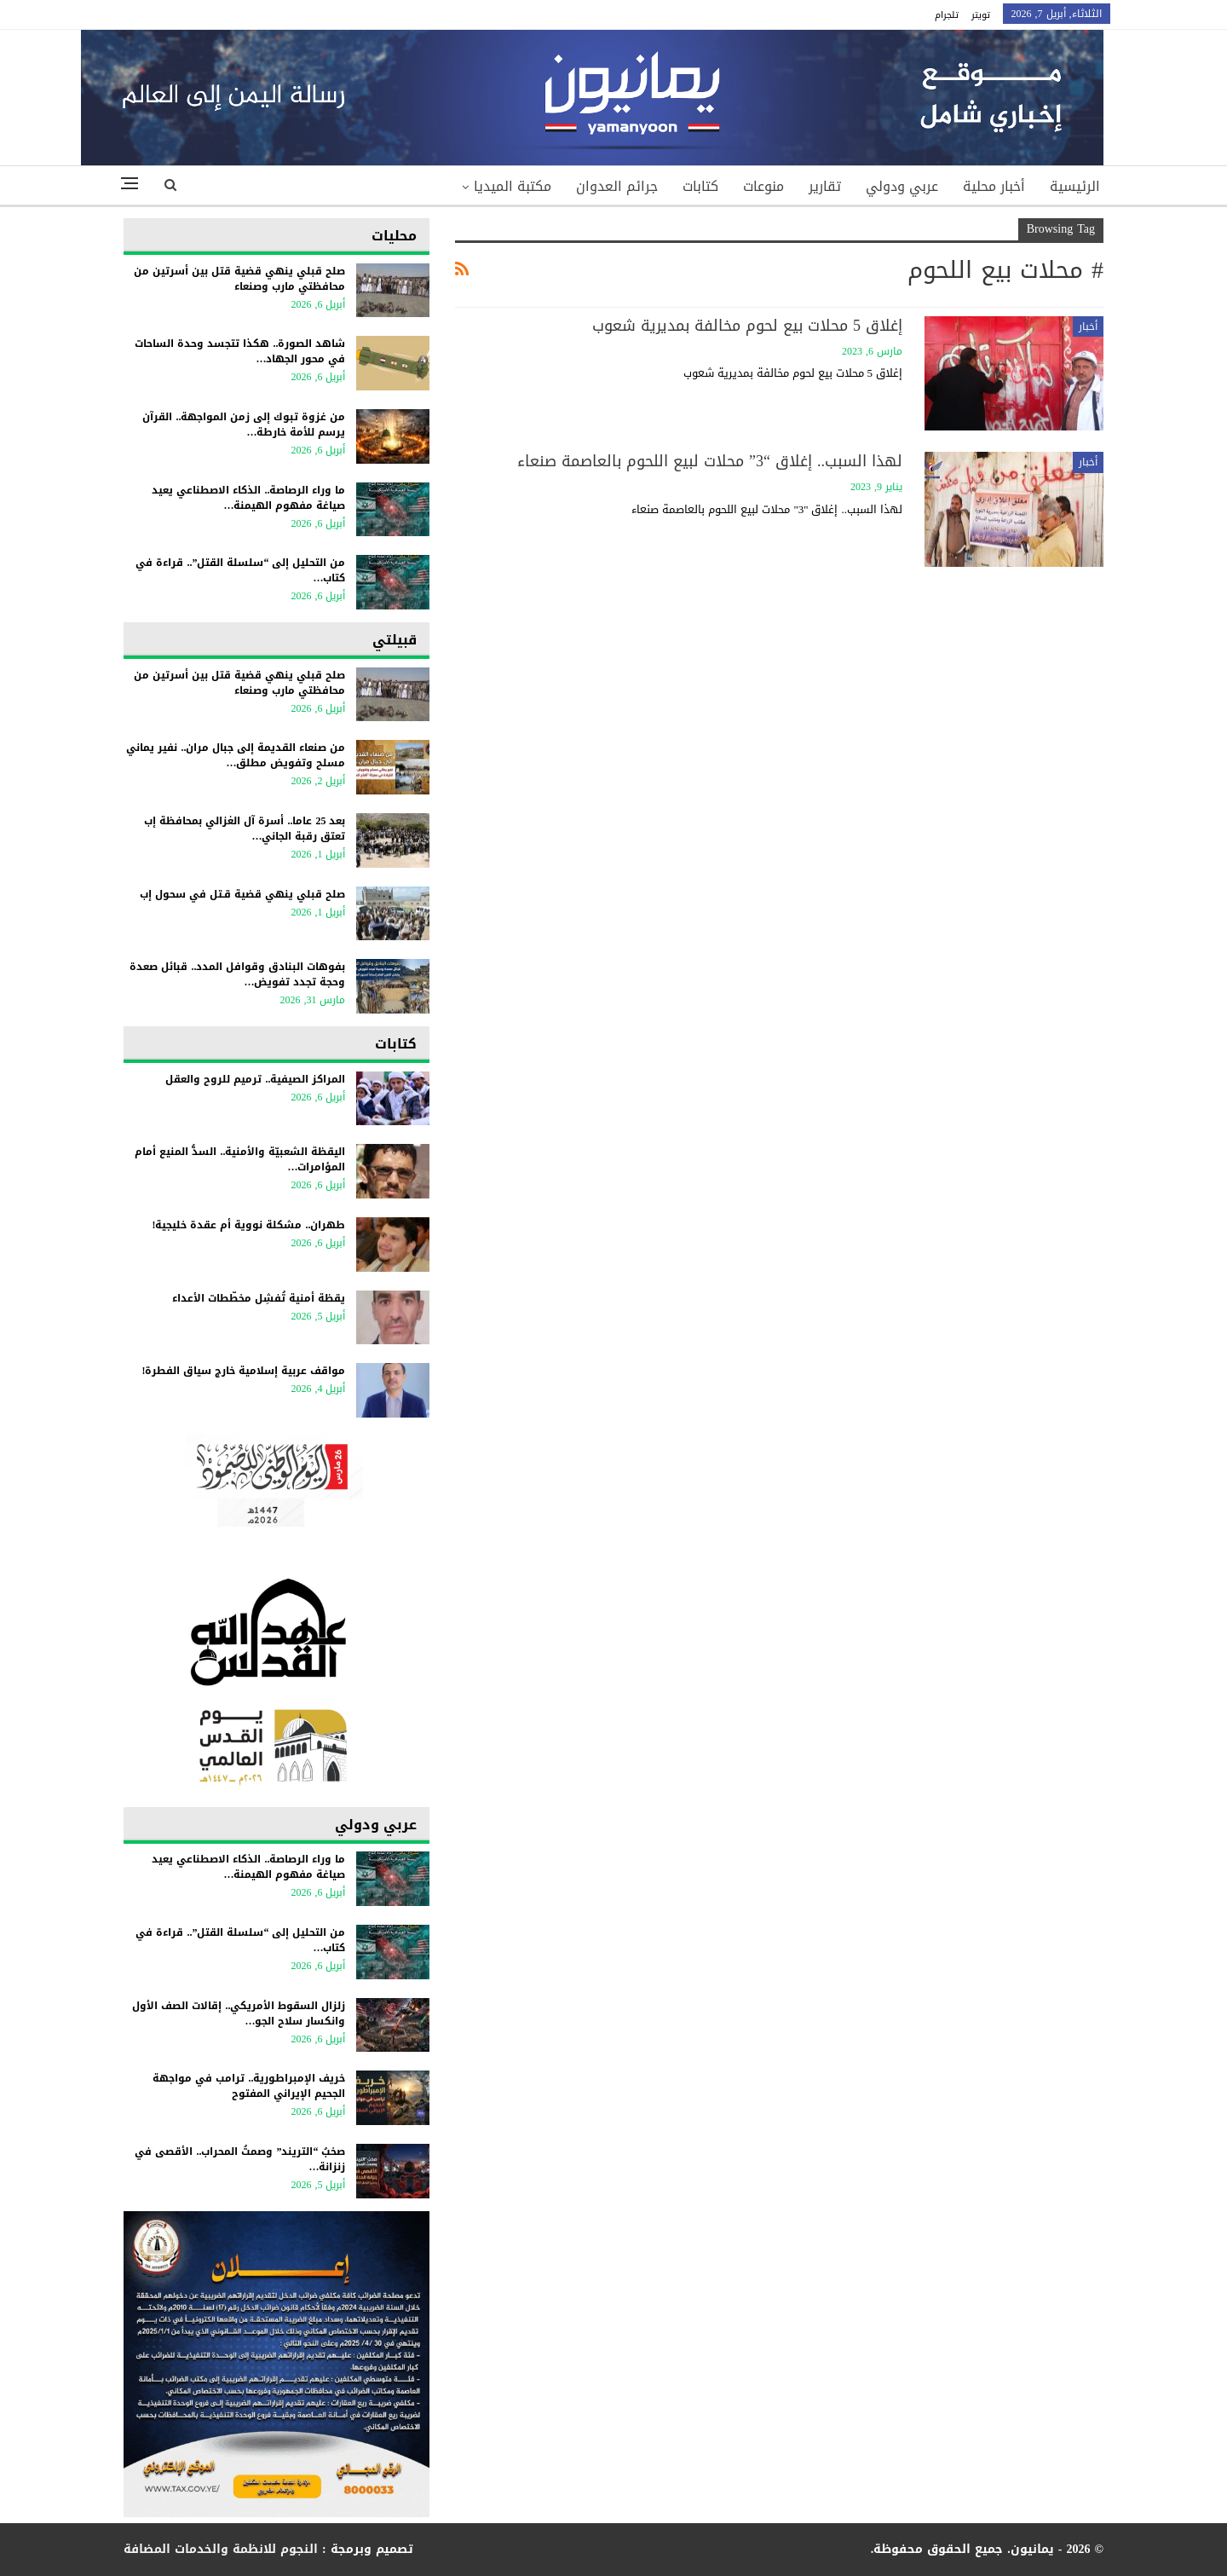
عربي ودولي (902, 186)
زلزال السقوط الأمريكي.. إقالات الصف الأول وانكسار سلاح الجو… (238, 2013)
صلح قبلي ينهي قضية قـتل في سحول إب (242, 894)
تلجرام (947, 15)
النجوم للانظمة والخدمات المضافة (221, 2549)
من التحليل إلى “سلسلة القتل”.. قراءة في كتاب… (240, 570)
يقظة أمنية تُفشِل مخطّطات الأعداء (258, 1298)
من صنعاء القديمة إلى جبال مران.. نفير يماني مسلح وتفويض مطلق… (235, 755)
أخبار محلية (994, 186)
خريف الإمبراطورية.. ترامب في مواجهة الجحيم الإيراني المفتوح (249, 2086)
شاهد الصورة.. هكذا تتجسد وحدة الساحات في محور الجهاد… (240, 351)
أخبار (1088, 326)
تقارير (825, 186)
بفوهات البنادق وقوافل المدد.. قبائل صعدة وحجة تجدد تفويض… (237, 974)
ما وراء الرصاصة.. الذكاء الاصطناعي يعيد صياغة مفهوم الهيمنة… (248, 498)
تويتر (980, 15)
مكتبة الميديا (512, 186)
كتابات (700, 186)
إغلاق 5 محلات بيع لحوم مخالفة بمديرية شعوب (747, 325)
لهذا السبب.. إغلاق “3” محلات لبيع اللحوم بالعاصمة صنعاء (709, 461)
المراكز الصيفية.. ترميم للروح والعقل (255, 1079)
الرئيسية (1075, 186)
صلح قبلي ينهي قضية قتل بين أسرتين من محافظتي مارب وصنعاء (239, 279)
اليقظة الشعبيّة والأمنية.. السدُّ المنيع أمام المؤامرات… (240, 1159)
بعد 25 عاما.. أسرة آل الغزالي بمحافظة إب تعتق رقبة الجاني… (244, 828)
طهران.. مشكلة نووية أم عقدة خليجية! (248, 1225)
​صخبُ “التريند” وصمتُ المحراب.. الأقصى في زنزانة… (240, 2159)
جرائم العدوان (617, 186)
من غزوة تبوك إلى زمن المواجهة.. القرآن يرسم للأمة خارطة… (243, 424)
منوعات (763, 186)
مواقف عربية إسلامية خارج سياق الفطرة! (243, 1370)
